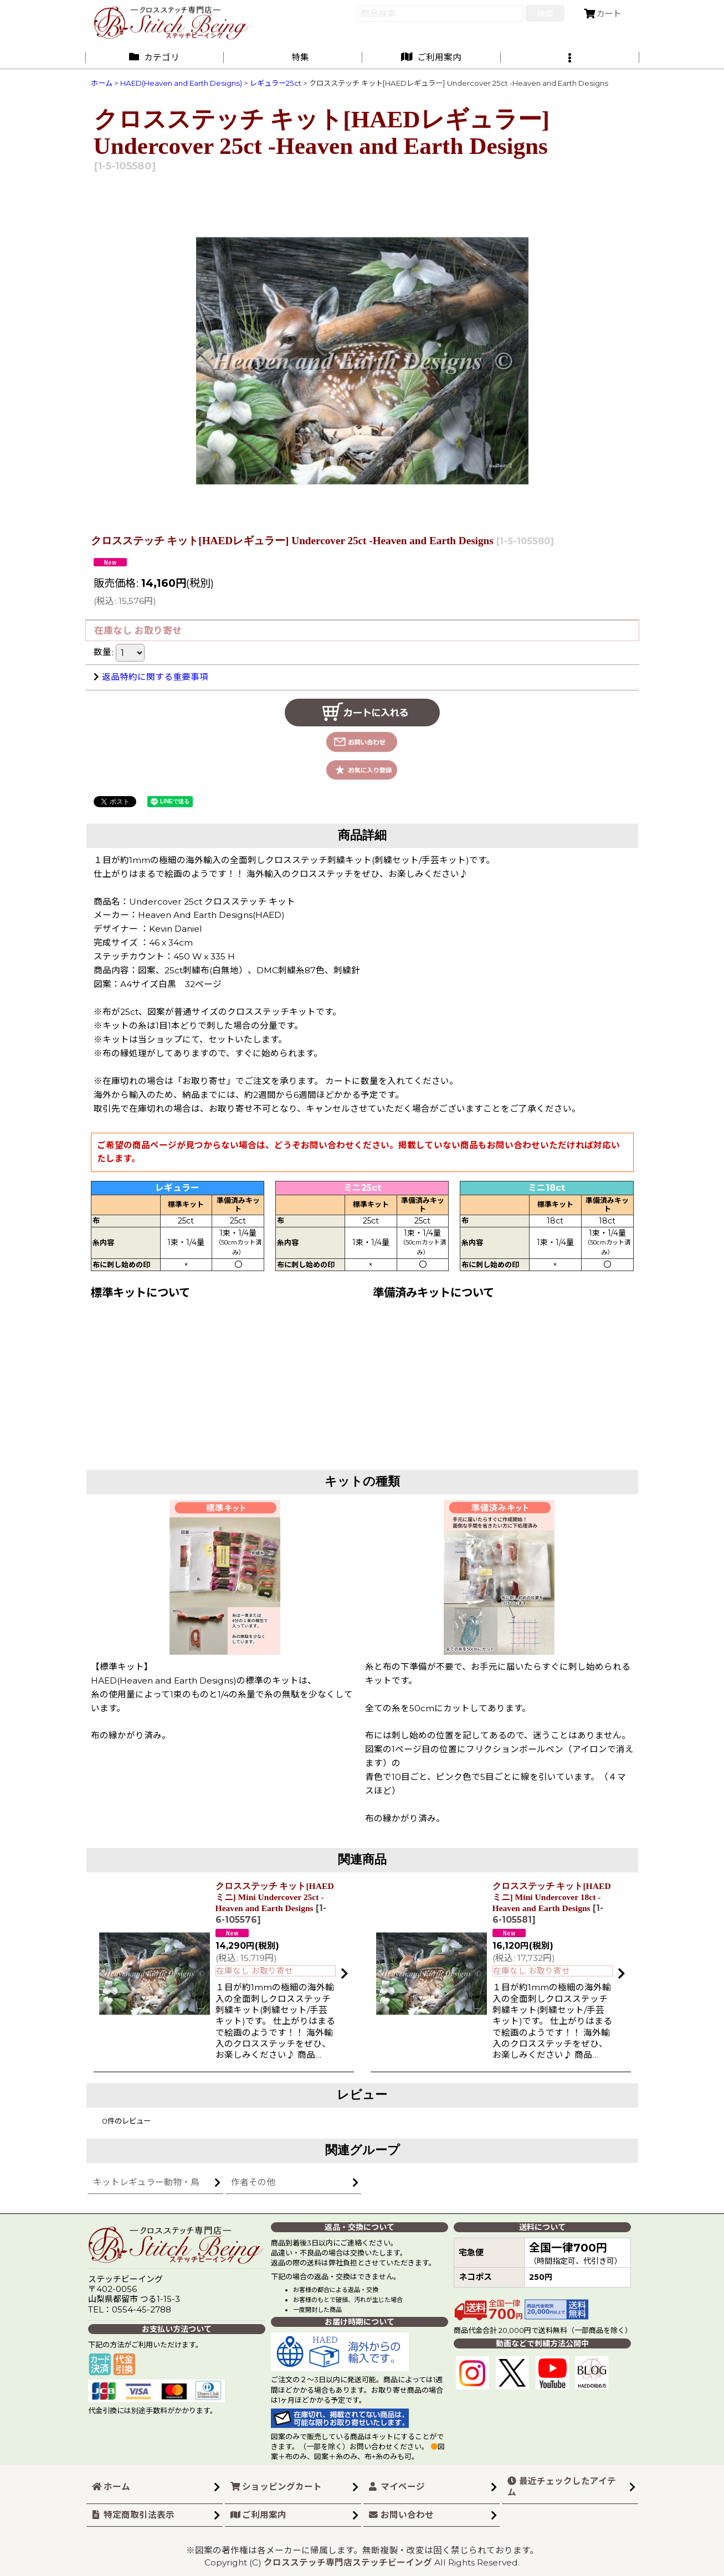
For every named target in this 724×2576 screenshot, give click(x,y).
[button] (570, 57)
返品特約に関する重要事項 (151, 677)
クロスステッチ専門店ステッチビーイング (348, 2562)
